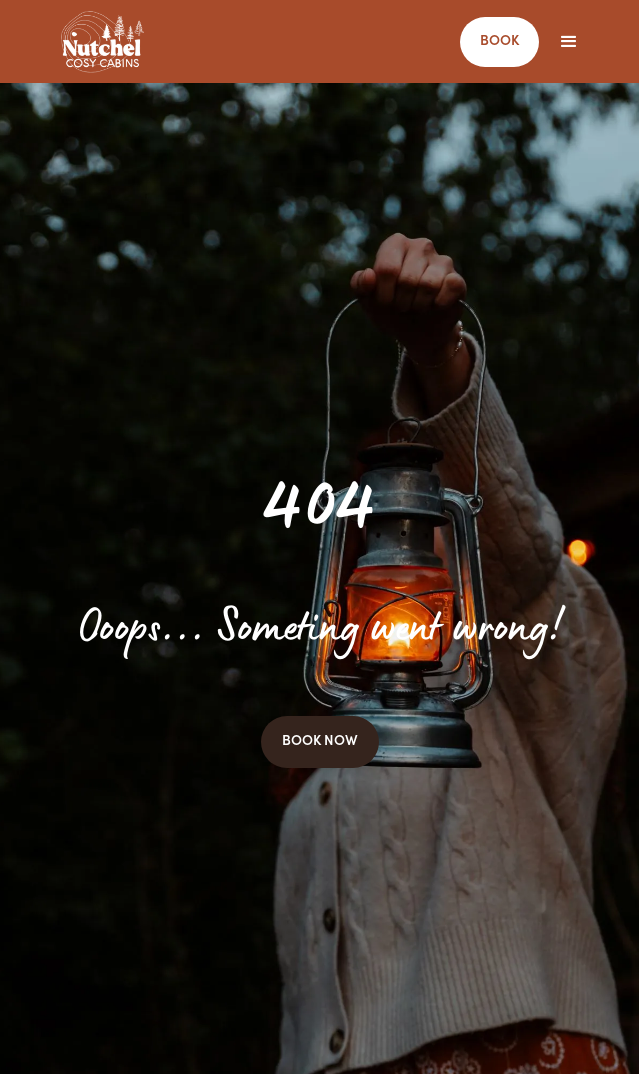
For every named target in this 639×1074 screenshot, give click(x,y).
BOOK (499, 42)
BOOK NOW (320, 742)
